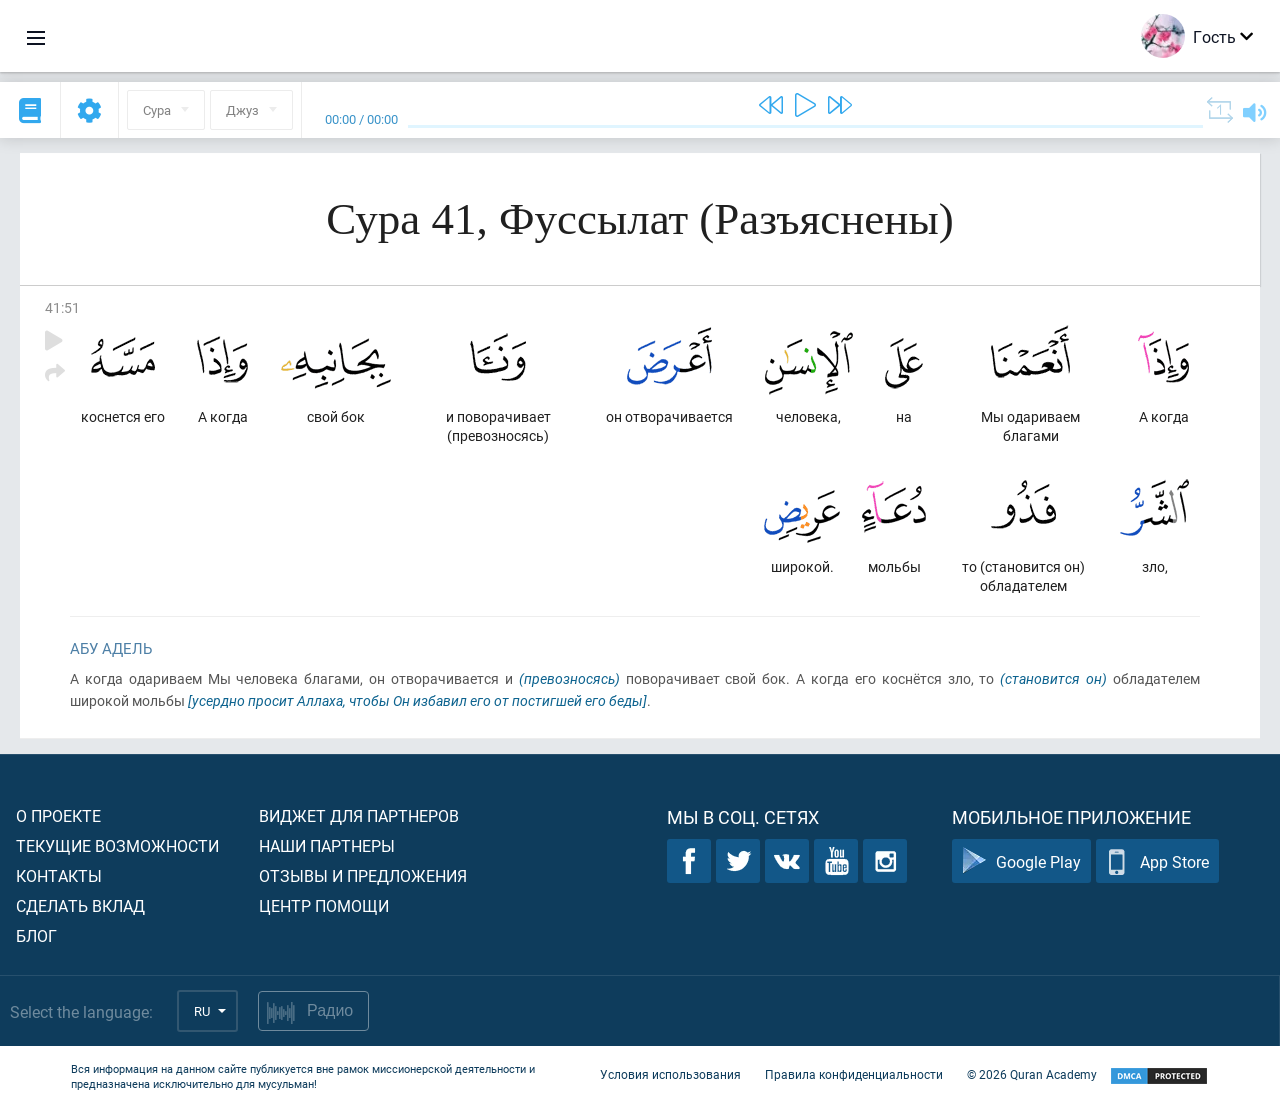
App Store (1157, 861)
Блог (36, 935)
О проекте (58, 815)
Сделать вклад (80, 905)
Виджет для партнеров (359, 815)
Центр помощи (324, 905)
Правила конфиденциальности (854, 1074)
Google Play (1021, 861)
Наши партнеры (327, 845)
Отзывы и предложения (363, 875)
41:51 (62, 307)
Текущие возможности (117, 845)
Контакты (59, 875)
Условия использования (670, 1074)
